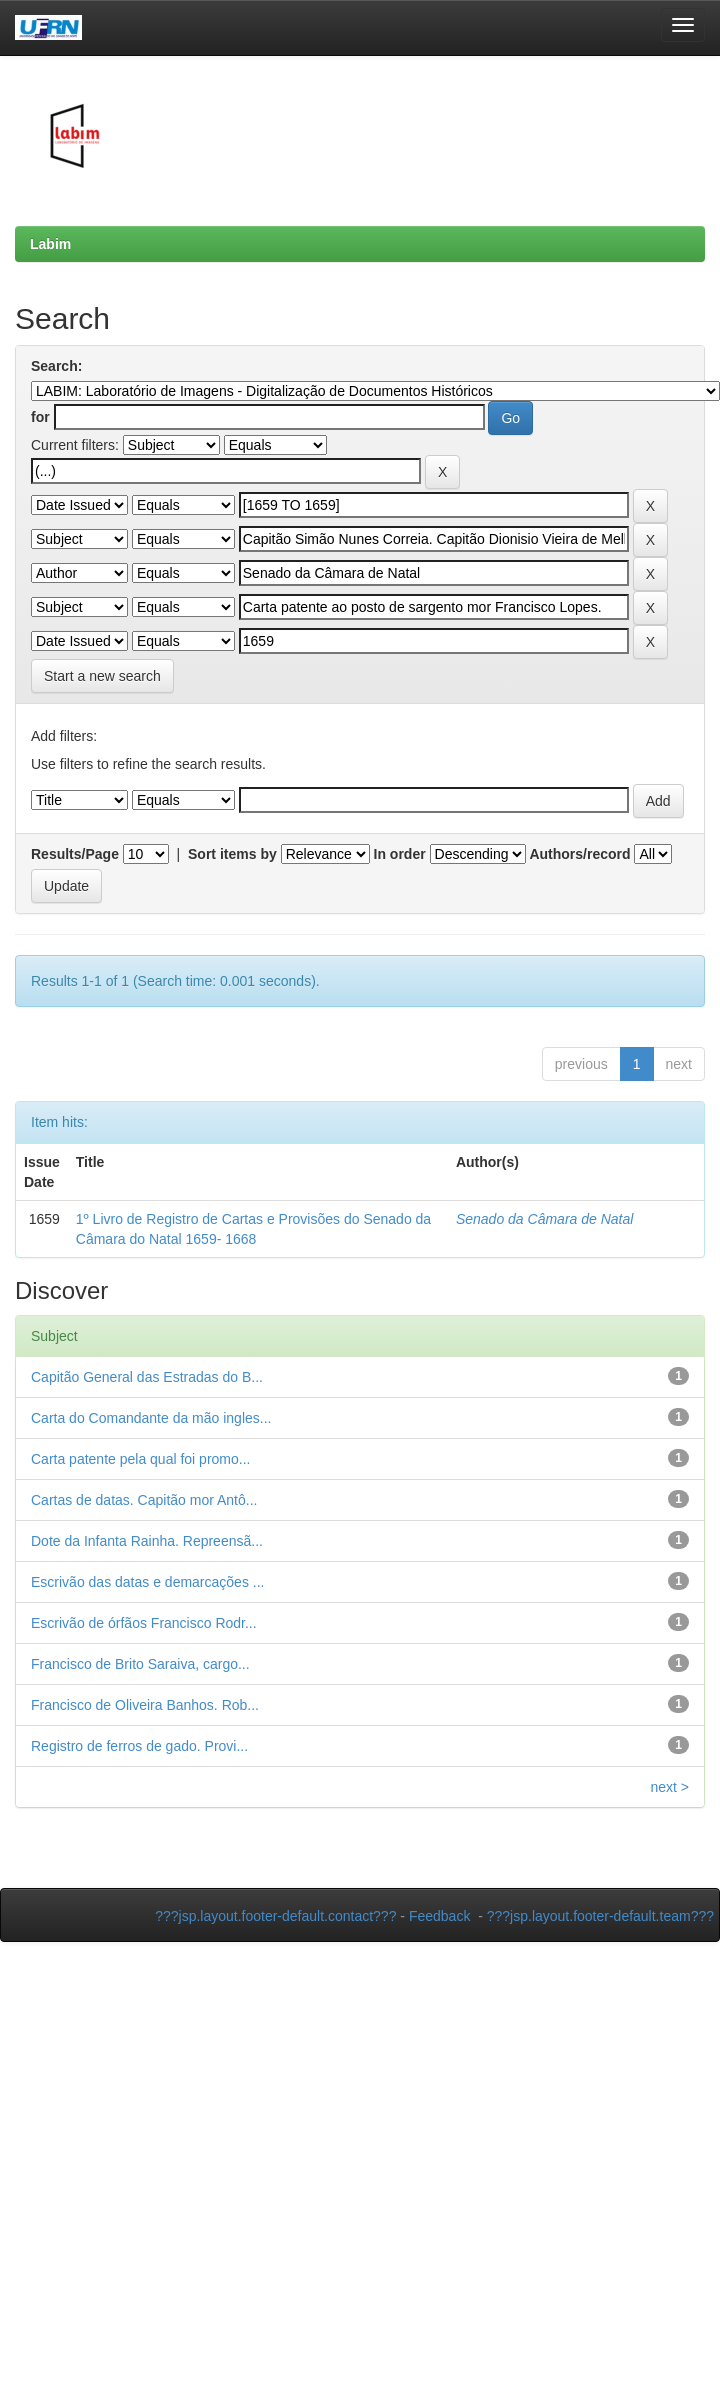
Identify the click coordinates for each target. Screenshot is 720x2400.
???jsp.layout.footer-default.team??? (600, 1916)
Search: (56, 366)
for (40, 417)
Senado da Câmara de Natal (544, 1219)
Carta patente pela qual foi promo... (140, 1459)
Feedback (439, 1916)
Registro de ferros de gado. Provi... (139, 1746)
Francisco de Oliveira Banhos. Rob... (145, 1705)
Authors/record (579, 854)
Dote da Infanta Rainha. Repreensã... (147, 1541)
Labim (50, 244)
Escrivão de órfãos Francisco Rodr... (144, 1623)
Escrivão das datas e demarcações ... (147, 1582)
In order (400, 854)
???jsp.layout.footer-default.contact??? (275, 1916)
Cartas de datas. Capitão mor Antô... (144, 1500)
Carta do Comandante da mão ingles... (151, 1418)
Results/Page (75, 854)
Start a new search (102, 676)
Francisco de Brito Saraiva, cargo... (140, 1664)
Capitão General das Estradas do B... (147, 1377)
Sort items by (232, 854)
